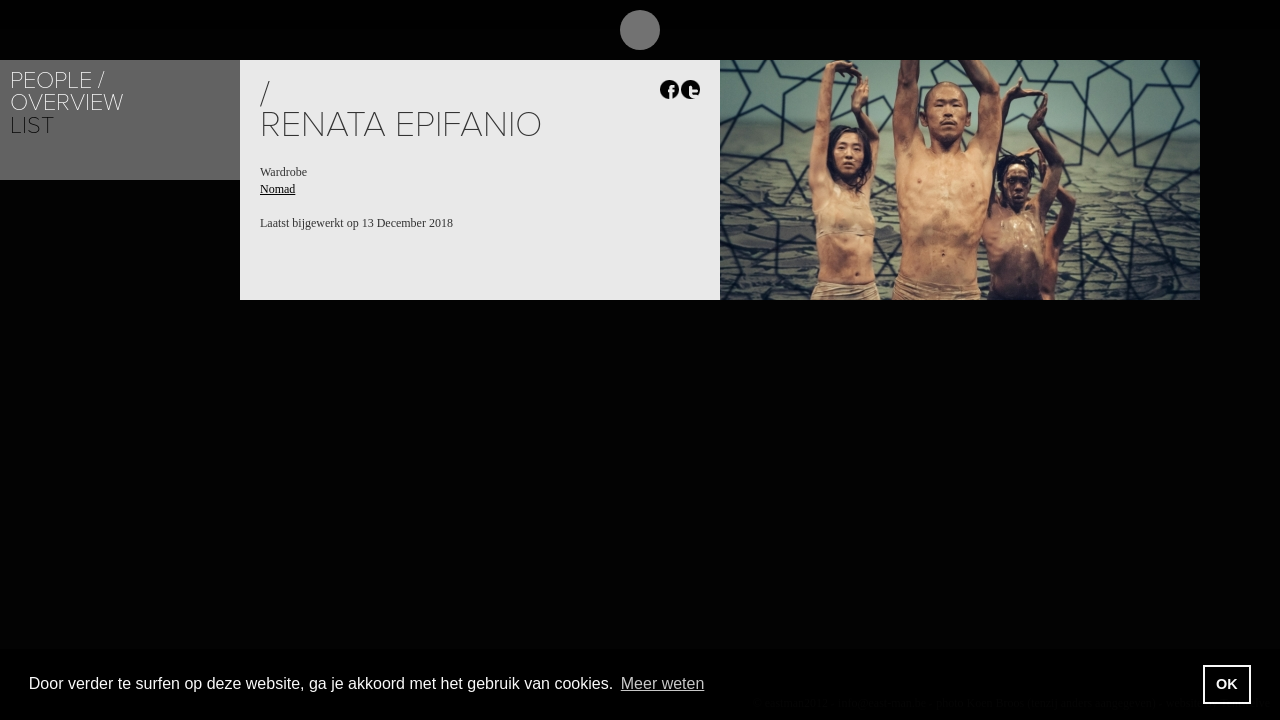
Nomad (277, 189)
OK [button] (1227, 684)
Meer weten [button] (663, 683)
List (32, 125)
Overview (66, 102)
